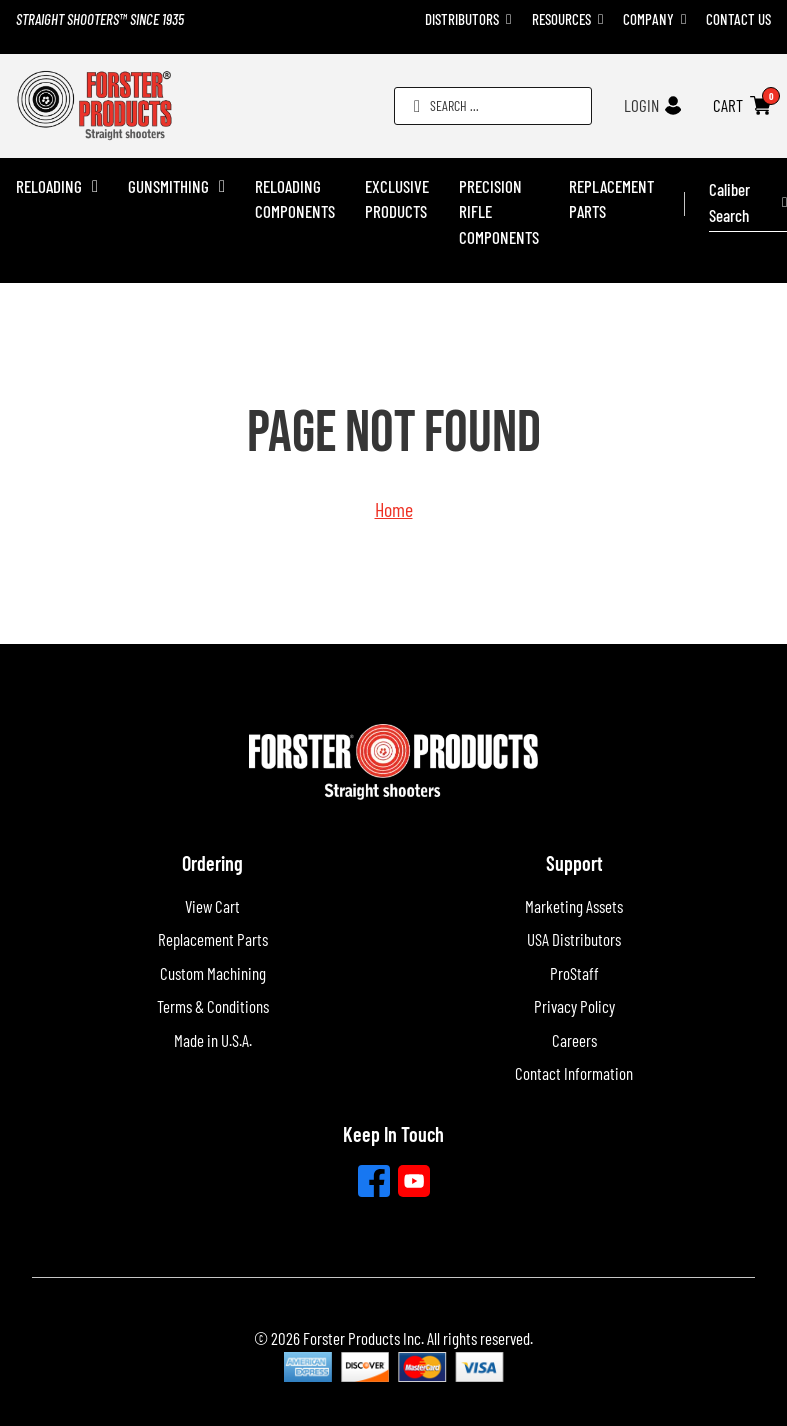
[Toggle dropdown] (508, 19)
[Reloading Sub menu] (95, 186)
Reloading (49, 186)
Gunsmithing (168, 186)
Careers (574, 1040)
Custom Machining (213, 973)
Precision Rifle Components (499, 211)
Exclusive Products (397, 199)
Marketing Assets (574, 906)
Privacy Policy (574, 1006)
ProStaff (574, 973)
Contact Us (738, 19)
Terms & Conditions (213, 1006)
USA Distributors (574, 939)
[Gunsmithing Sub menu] (222, 186)
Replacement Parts (611, 199)
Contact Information (574, 1073)
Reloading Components (295, 199)
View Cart (212, 906)
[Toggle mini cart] (760, 105)
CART (728, 105)
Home (394, 509)
